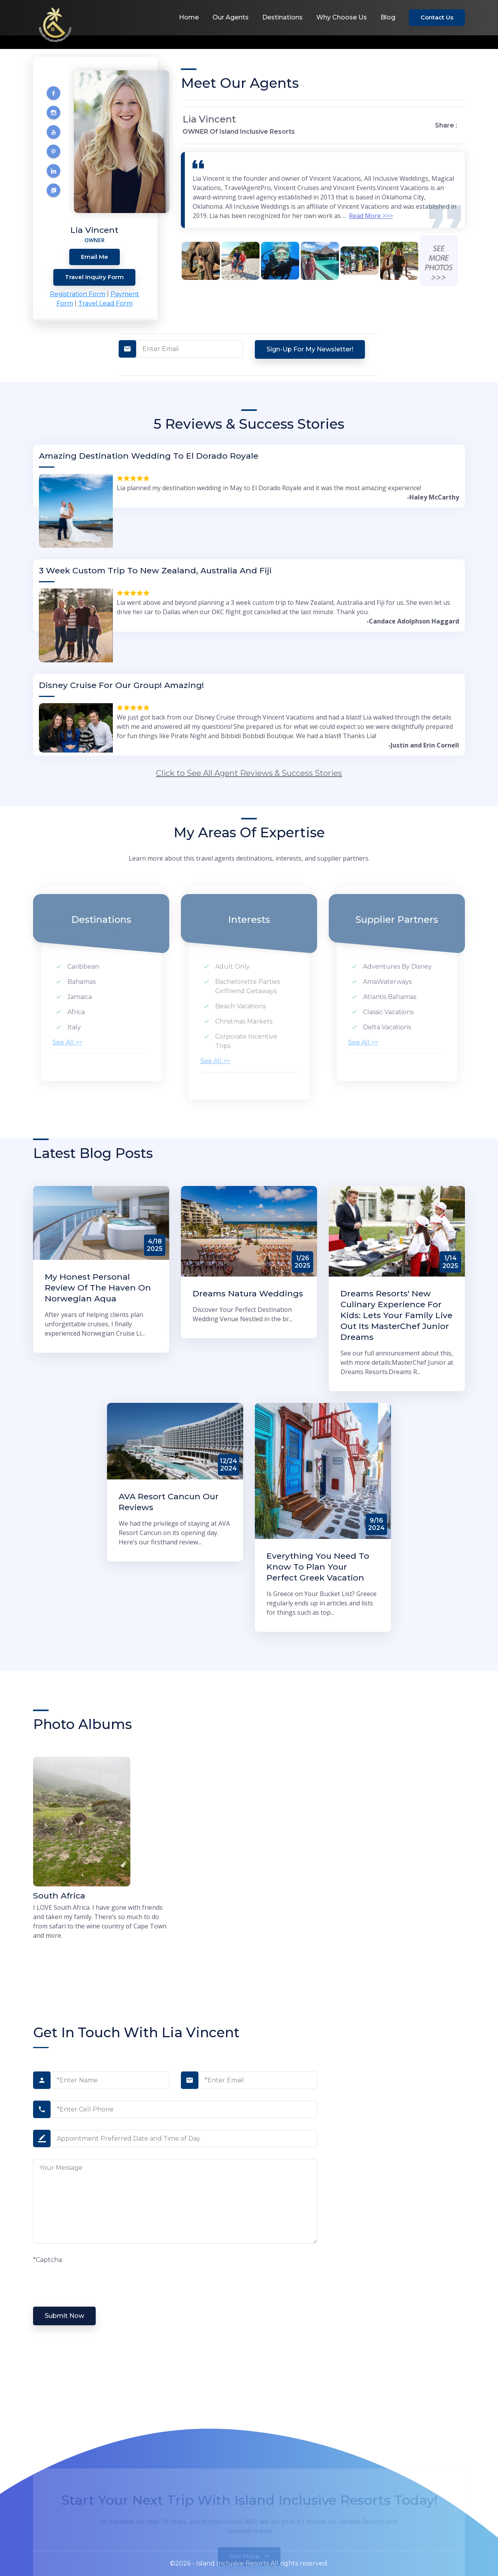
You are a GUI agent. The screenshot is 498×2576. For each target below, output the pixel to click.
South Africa (59, 1895)
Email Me (94, 256)
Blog (388, 17)
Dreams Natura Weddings (248, 1293)
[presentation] (92, 2280)
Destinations (282, 17)
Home (189, 17)
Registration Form (77, 294)
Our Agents (230, 17)
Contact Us (437, 17)
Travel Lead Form (105, 303)
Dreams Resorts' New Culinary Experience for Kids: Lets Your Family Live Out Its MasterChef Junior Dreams (396, 1315)
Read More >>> (371, 215)
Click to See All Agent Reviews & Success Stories (249, 773)
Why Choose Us (341, 17)
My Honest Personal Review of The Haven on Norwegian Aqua (98, 1287)
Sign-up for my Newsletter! (310, 349)
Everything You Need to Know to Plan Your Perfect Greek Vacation (318, 1566)
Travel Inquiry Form (94, 277)
